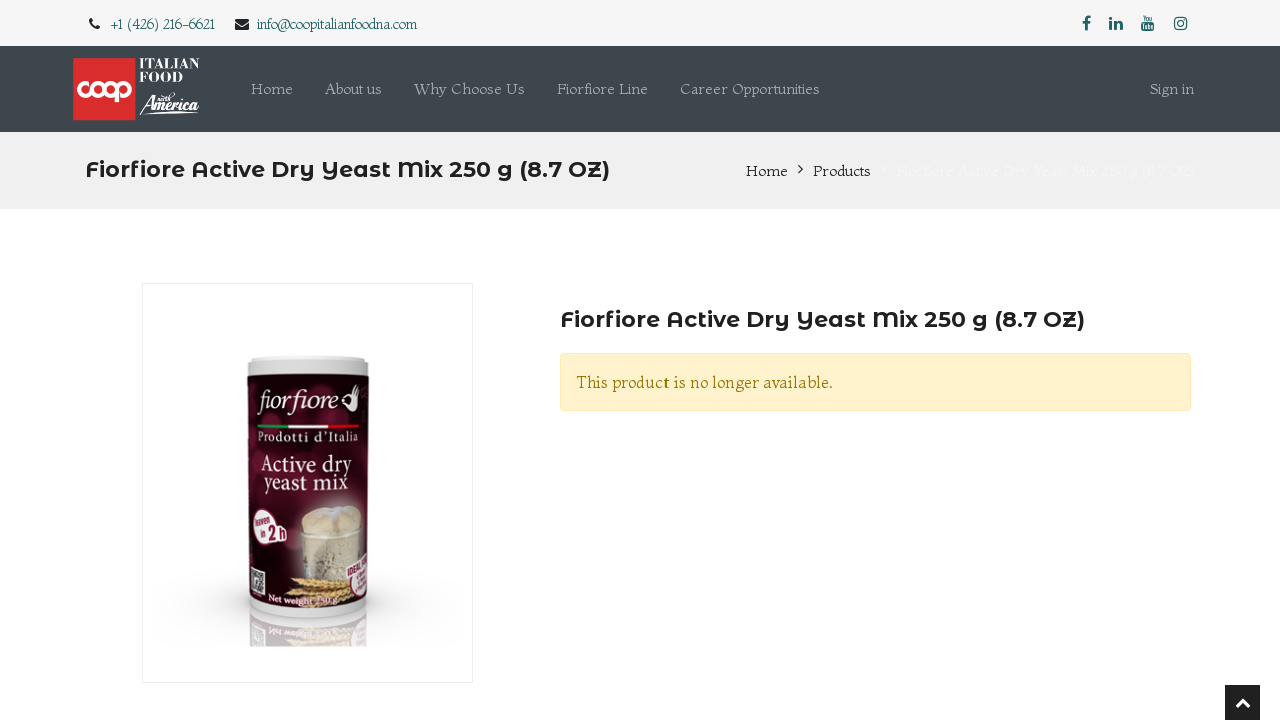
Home (767, 170)
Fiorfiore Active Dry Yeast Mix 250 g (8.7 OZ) (1045, 170)
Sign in (1172, 88)
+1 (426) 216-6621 (163, 24)
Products (842, 170)
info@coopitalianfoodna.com (337, 24)
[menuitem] (272, 89)
